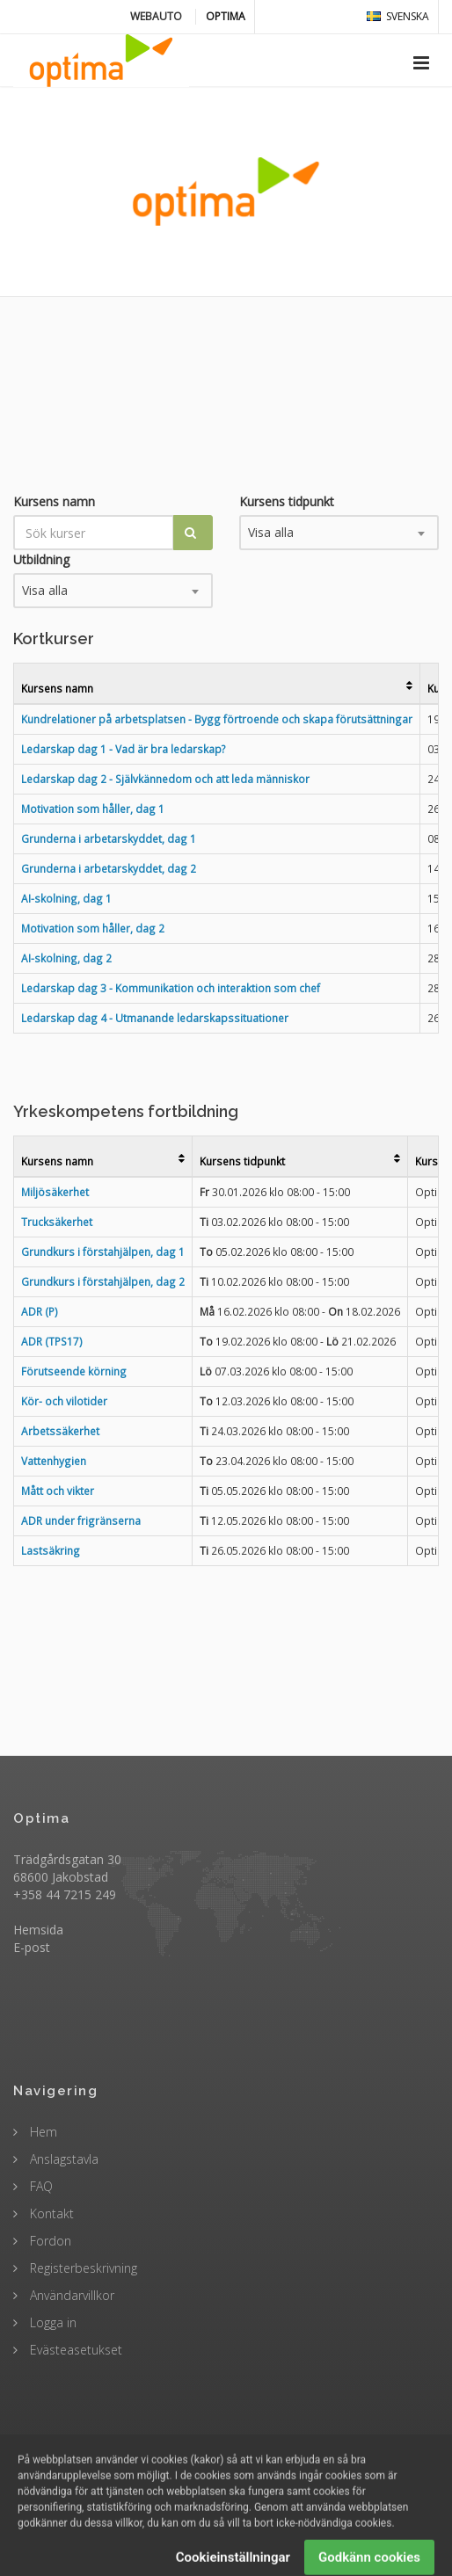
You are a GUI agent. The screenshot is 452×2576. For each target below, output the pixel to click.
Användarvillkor (70, 2295)
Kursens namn (54, 501)
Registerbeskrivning (81, 2268)
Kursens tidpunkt (286, 501)
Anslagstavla (62, 2159)
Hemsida (38, 1929)
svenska (398, 16)
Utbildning (41, 559)
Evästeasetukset (74, 2349)
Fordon (48, 2240)
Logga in (51, 2322)
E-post (31, 1947)
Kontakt (50, 2213)
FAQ (39, 2186)
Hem (41, 2131)
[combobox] (339, 532)
